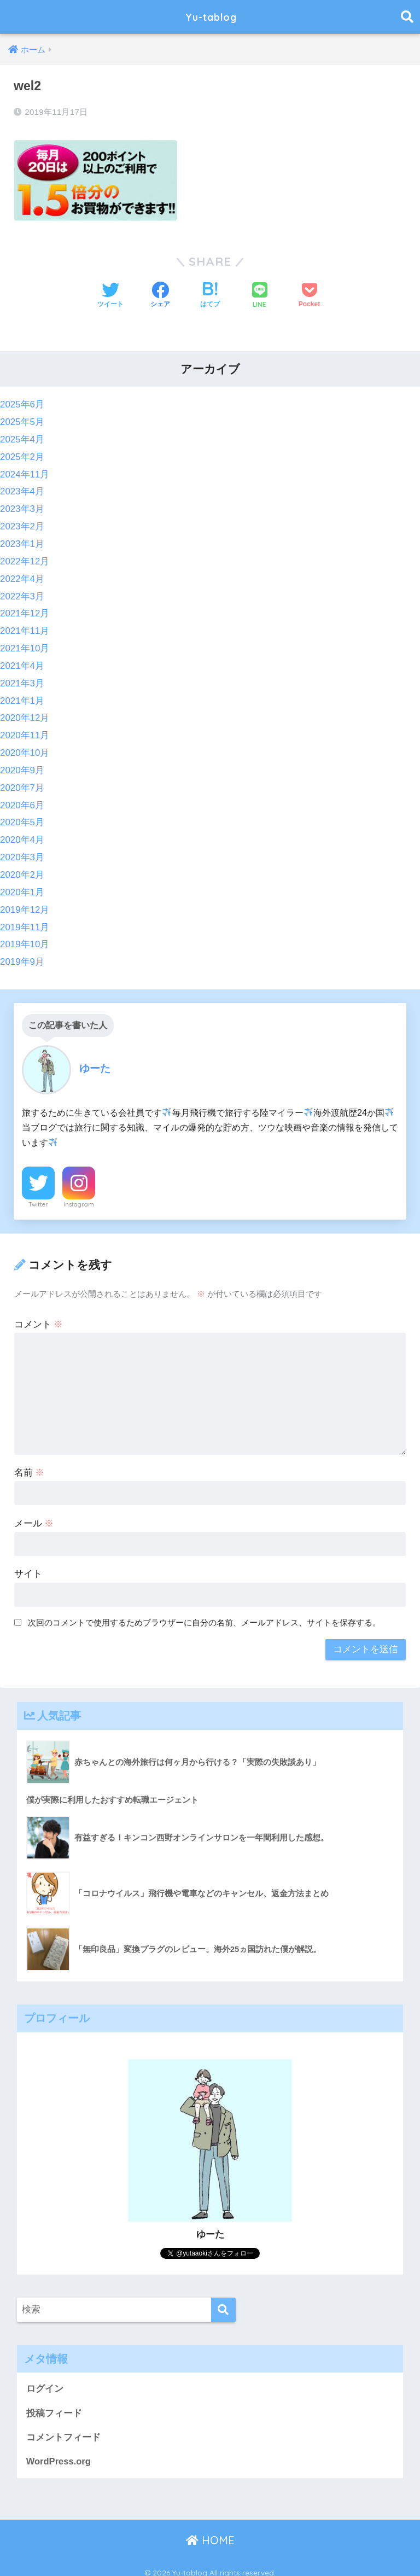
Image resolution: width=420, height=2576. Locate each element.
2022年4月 (22, 576)
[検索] (223, 2300)
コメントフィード (63, 2428)
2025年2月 (22, 456)
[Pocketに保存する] (309, 296)
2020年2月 (22, 867)
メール (34, 1514)
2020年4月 (22, 832)
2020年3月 (22, 850)
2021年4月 (22, 661)
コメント (38, 1315)
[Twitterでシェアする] (110, 296)
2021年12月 (25, 610)
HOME (210, 2532)
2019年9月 (22, 953)
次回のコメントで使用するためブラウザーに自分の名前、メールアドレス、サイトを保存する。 (204, 1613)
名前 (29, 1463)
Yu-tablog (211, 17)
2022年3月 (22, 593)
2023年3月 (22, 507)
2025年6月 (22, 404)
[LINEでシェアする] (259, 296)
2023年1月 (22, 542)
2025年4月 (22, 439)
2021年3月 (22, 678)
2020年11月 (25, 730)
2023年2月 (22, 525)
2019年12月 (25, 901)
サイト (28, 1564)
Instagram (78, 1195)
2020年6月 (22, 799)
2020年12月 (25, 713)
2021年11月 (25, 627)
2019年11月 (25, 918)
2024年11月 (25, 473)
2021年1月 (22, 696)
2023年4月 (22, 490)
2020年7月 (22, 781)
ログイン (44, 2380)
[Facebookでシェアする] (160, 296)
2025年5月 (22, 422)
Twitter (38, 1195)
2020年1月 (22, 884)
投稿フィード (54, 2404)
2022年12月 (25, 558)
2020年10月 (25, 747)
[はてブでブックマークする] (210, 296)
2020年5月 (22, 816)
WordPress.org (59, 2453)
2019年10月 (25, 935)
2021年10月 (25, 644)
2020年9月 (22, 764)
